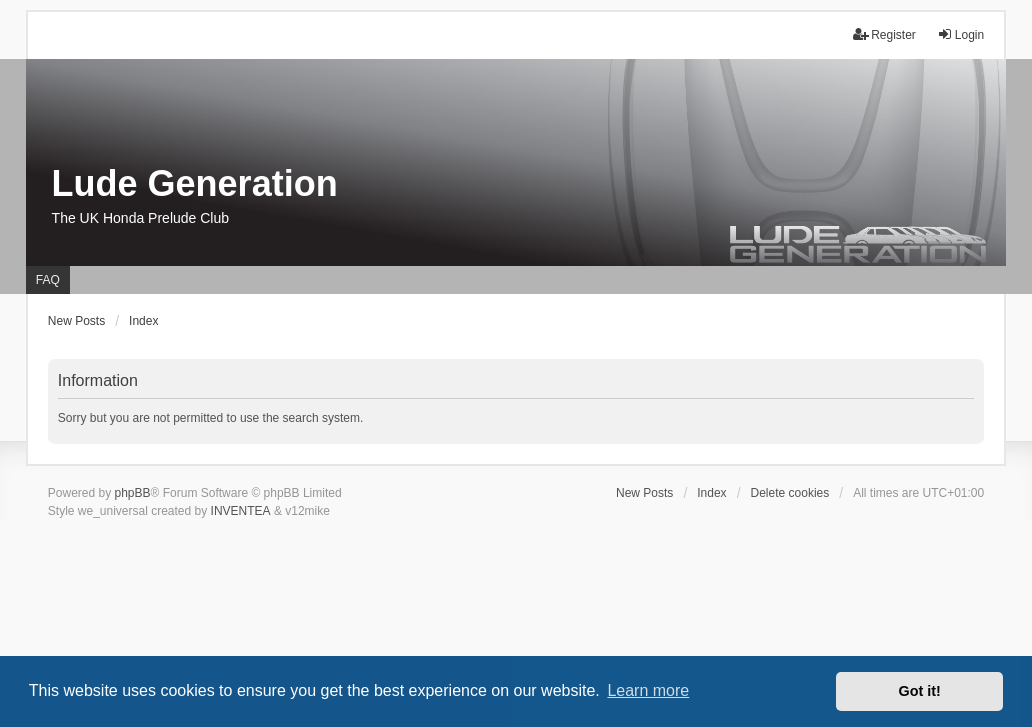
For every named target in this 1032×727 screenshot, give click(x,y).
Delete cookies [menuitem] (790, 493)
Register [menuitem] (884, 34)
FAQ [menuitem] (48, 280)
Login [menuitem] (960, 34)
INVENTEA (241, 511)
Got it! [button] (920, 691)
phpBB (133, 493)
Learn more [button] (648, 690)
